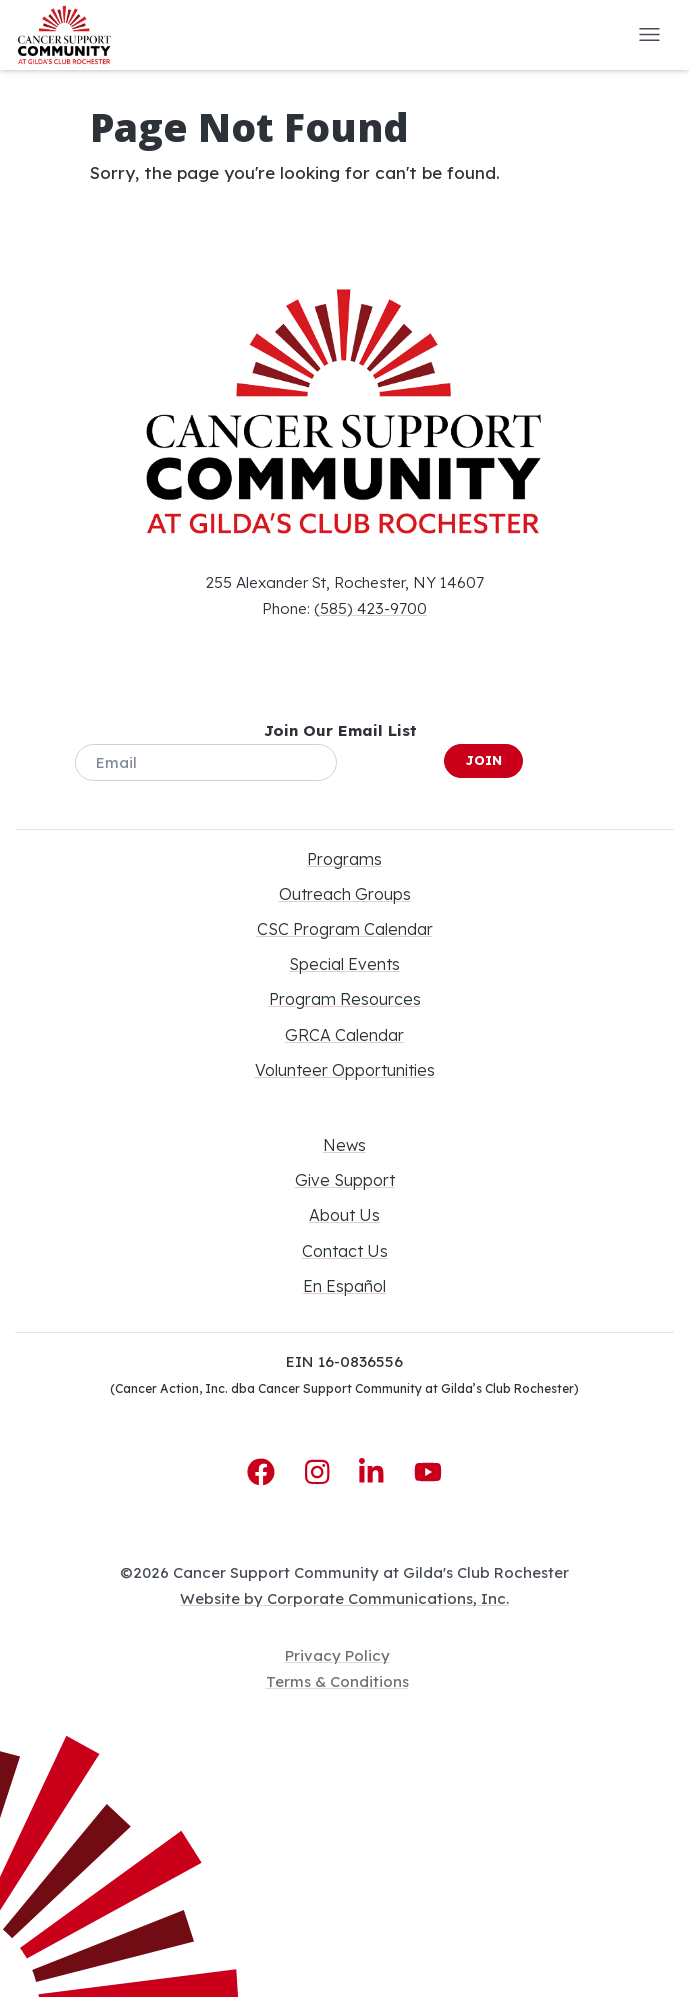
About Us (344, 1215)
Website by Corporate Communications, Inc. (344, 1598)
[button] (649, 35)
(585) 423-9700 (370, 608)
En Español (344, 1286)
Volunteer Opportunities (345, 1070)
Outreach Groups (345, 894)
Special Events (344, 964)
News (344, 1145)
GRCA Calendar (344, 1035)
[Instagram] (321, 1472)
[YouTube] (428, 1472)
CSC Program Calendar (345, 929)
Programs (344, 859)
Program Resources (345, 999)
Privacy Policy (337, 1655)
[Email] (206, 762)
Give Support (345, 1180)
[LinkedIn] (375, 1472)
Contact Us (345, 1251)
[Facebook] (265, 1472)
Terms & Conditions (337, 1681)
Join (483, 760)
